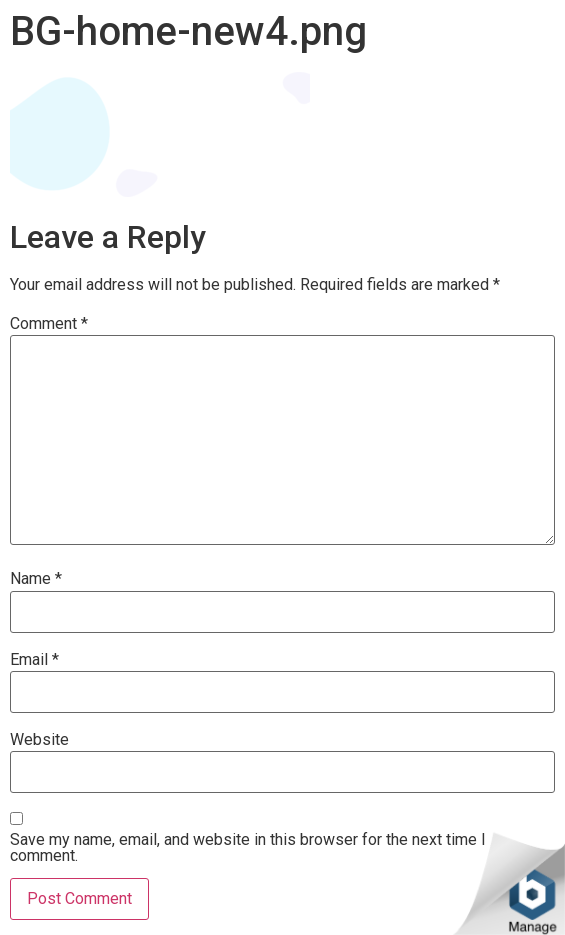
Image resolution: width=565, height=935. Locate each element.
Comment (49, 324)
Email (34, 660)
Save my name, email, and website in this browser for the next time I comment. (248, 848)
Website (39, 740)
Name (36, 579)
